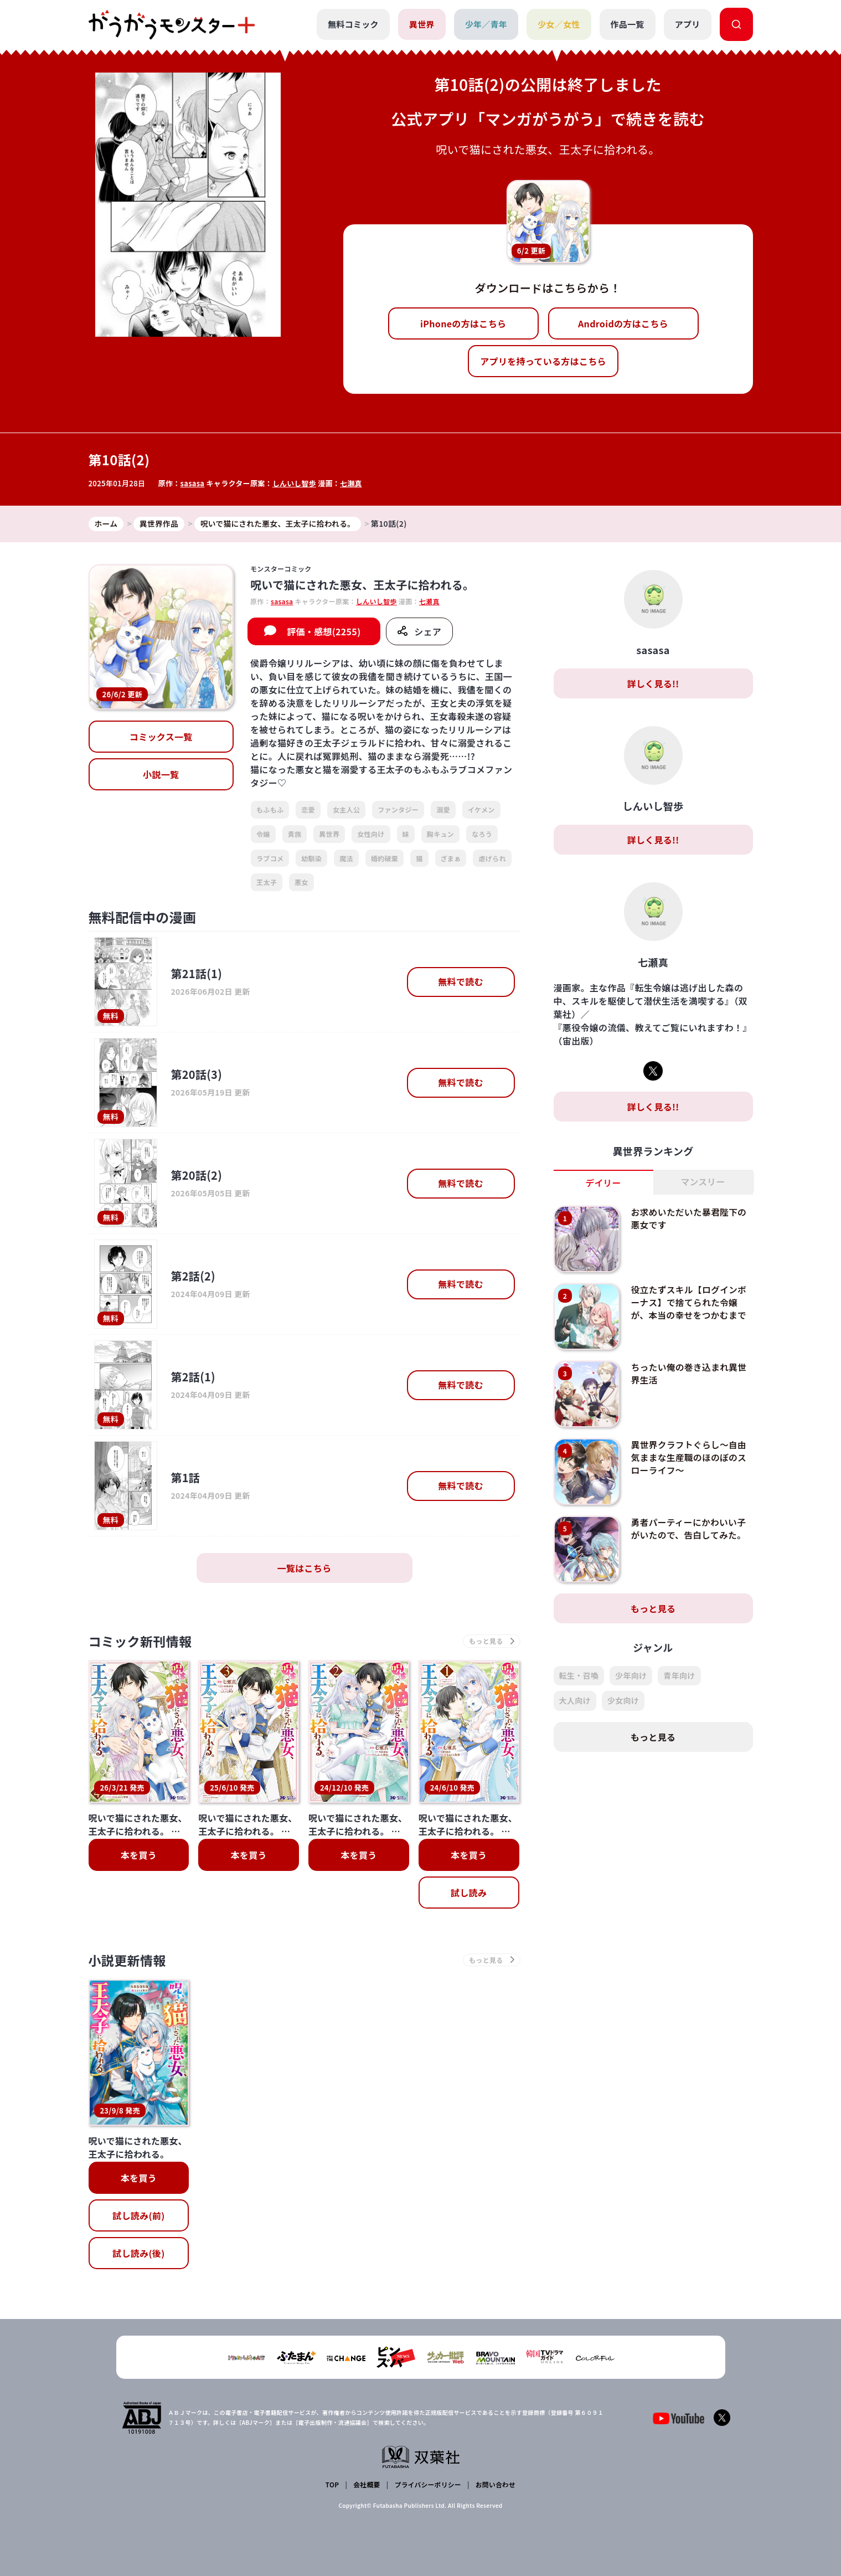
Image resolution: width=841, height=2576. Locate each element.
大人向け (575, 1700)
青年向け (679, 1676)
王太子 (266, 882)
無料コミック (352, 24)
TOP (332, 2485)
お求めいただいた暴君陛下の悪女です (689, 1218)
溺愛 (443, 810)
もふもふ (269, 810)
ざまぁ (451, 858)
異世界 (421, 24)
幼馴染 (311, 858)
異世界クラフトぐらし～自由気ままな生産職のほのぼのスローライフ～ (689, 1457)
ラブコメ (269, 858)
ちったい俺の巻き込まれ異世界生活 (689, 1373)
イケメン (481, 810)
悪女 (301, 882)
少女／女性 (559, 24)
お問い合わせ (494, 2485)
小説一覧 (161, 774)
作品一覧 (627, 24)
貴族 (295, 834)
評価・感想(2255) (323, 632)
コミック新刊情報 (143, 1641)
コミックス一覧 (161, 737)
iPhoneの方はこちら (463, 323)
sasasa (192, 483)
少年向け (631, 1676)
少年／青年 (486, 24)
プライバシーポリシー (427, 2485)
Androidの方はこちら (623, 323)
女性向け (370, 834)
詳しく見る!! (653, 683)
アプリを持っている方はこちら (543, 361)
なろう (482, 834)
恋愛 (308, 810)
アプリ (687, 24)
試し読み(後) (138, 2254)
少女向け (623, 1700)
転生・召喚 (579, 1676)
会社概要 (366, 2485)
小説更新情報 (129, 1961)
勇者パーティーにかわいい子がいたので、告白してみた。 (689, 1528)
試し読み (469, 1893)
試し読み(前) (138, 2217)
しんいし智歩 (295, 483)
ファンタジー (398, 810)
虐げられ (491, 858)
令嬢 (263, 834)
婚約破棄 (384, 858)
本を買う (139, 1855)
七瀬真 (352, 483)
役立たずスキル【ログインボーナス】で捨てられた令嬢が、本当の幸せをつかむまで (689, 1302)
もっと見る (653, 1609)
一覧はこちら (304, 1568)
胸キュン (440, 834)
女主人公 (346, 810)
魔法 (346, 858)
